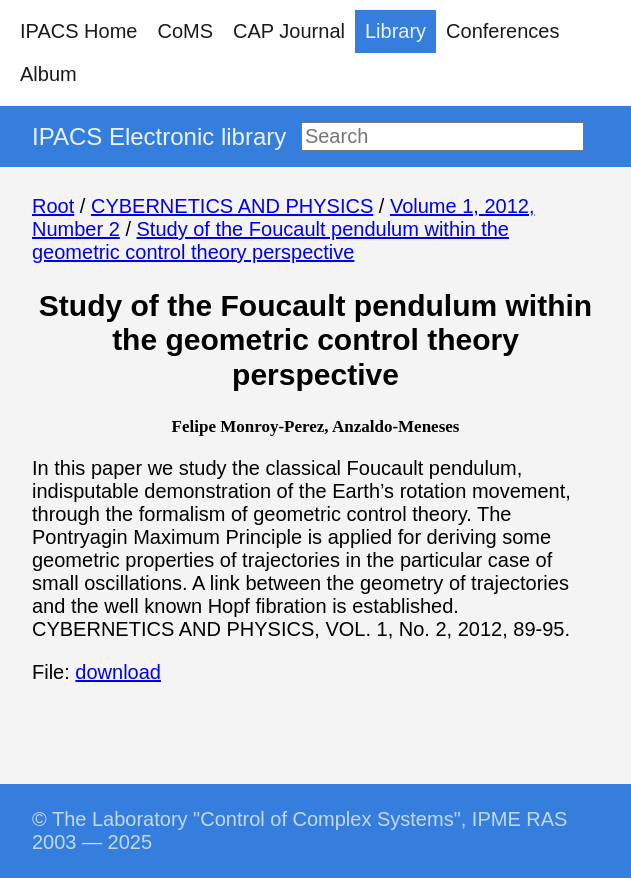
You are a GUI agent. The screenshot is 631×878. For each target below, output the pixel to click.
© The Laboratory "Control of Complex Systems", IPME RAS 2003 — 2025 (299, 830)
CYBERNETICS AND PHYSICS (232, 206)
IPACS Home (78, 31)
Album (48, 74)
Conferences (502, 31)
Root (53, 206)
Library (395, 31)
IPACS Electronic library (159, 136)
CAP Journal (289, 31)
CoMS (185, 31)
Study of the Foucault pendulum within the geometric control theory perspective (270, 240)
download (118, 672)
